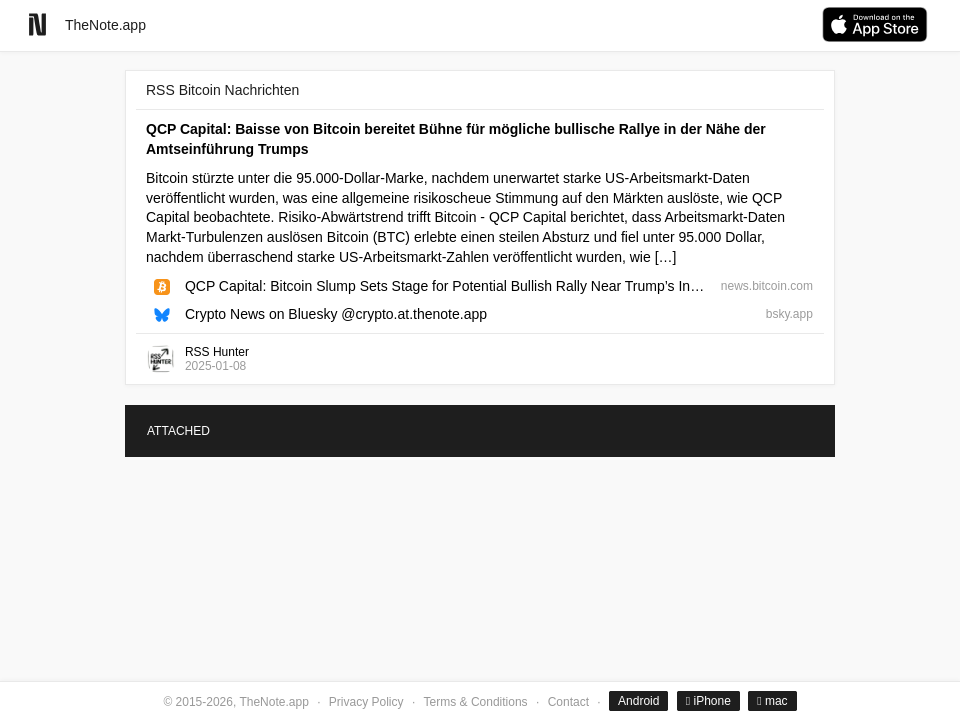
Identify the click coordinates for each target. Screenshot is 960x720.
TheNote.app (105, 25)
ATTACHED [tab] (178, 431)
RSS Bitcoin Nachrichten (222, 90)
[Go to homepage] (37, 24)
